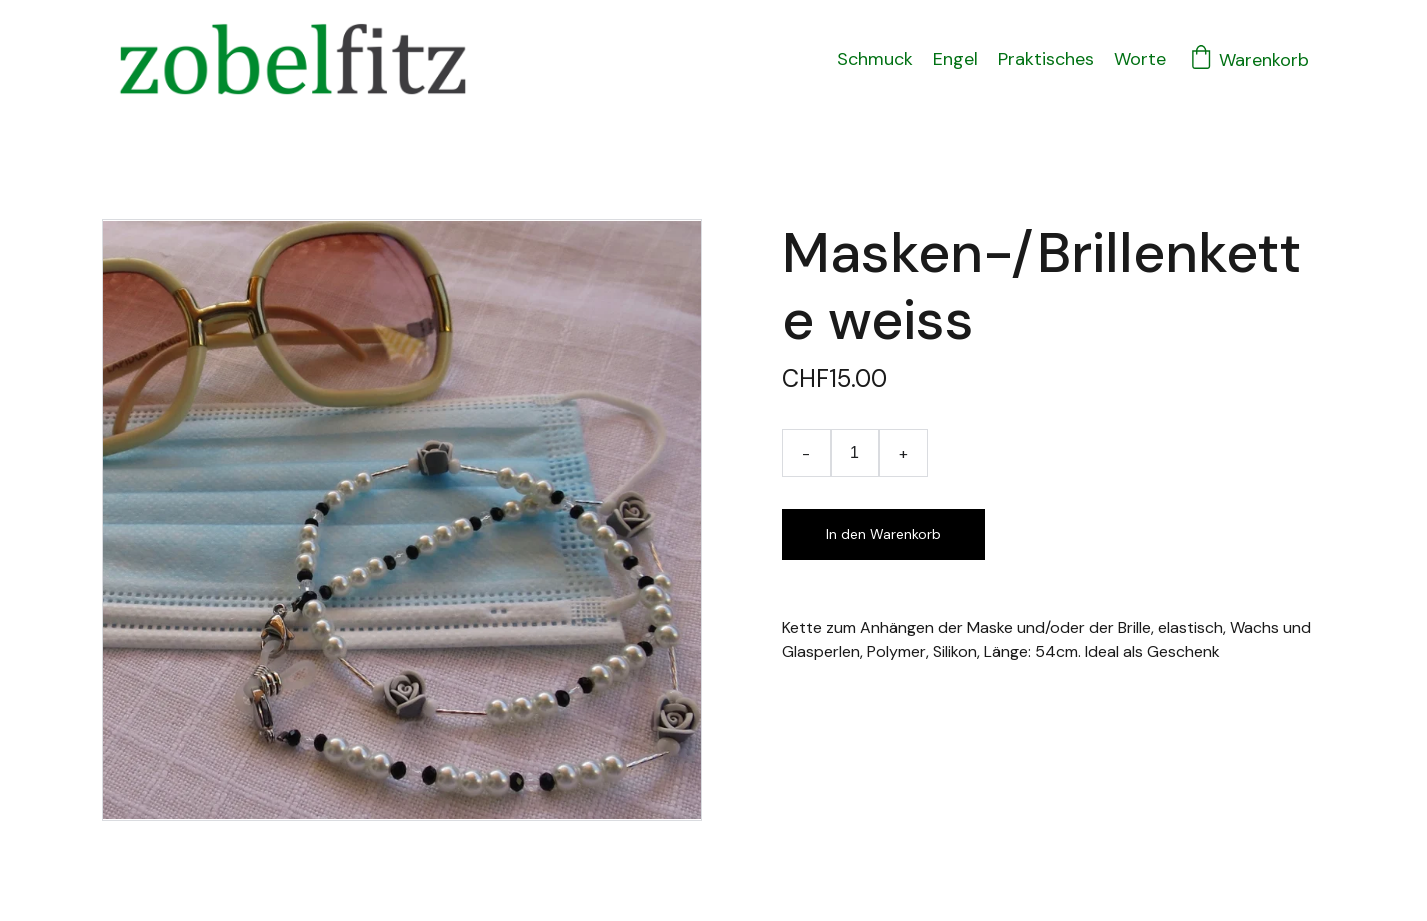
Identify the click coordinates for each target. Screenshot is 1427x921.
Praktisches (1046, 59)
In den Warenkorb (883, 534)
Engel (955, 59)
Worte (1140, 59)
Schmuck (875, 59)
